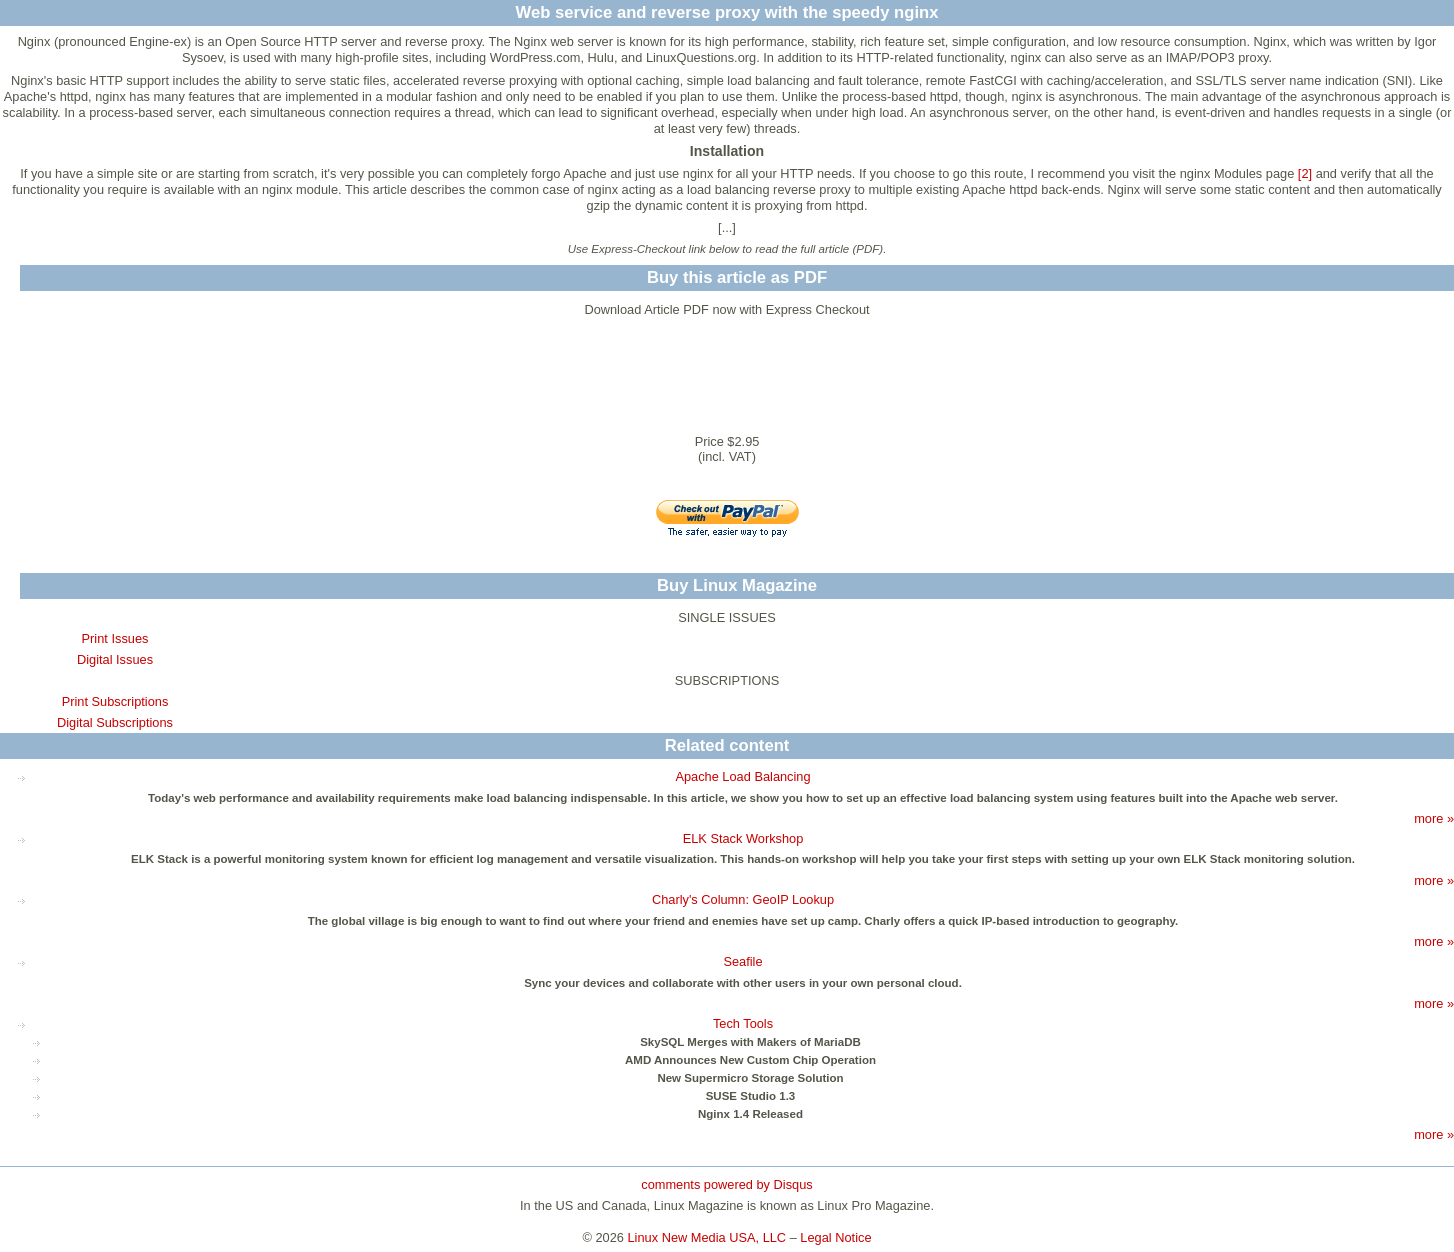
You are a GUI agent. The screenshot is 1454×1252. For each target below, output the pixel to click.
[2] (1305, 173)
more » (1434, 818)
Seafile (742, 961)
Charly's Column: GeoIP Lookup (743, 899)
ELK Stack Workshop (743, 838)
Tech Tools (743, 1023)
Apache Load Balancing (742, 776)
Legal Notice (835, 1237)
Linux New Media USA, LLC (707, 1237)
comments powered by (726, 1184)
